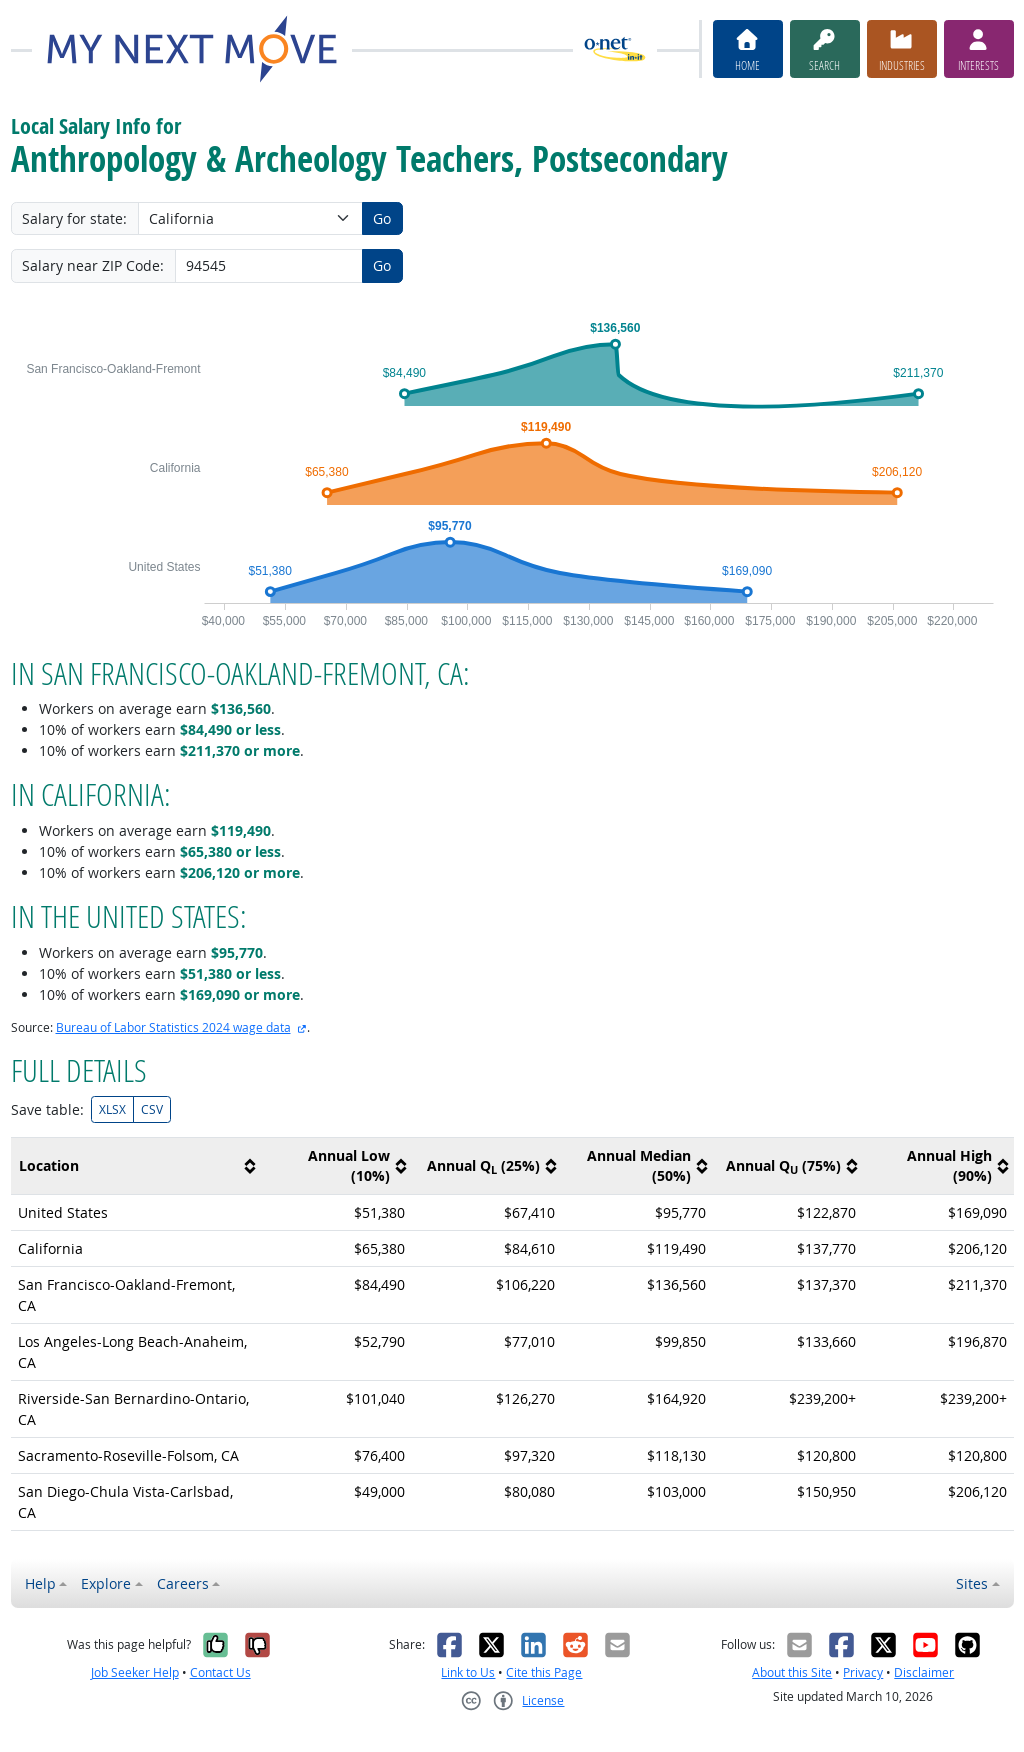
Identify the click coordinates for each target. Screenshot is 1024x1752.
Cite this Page (544, 1672)
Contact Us (220, 1672)
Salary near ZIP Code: (93, 265)
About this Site (792, 1672)
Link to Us (468, 1672)
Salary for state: (74, 218)
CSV (152, 1109)
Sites (972, 1583)
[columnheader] (136, 1166)
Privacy (863, 1672)
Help (40, 1583)
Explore (106, 1583)
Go (382, 218)
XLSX (112, 1109)
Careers (183, 1583)
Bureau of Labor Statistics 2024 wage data (173, 1027)
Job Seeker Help (135, 1672)
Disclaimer (924, 1672)
